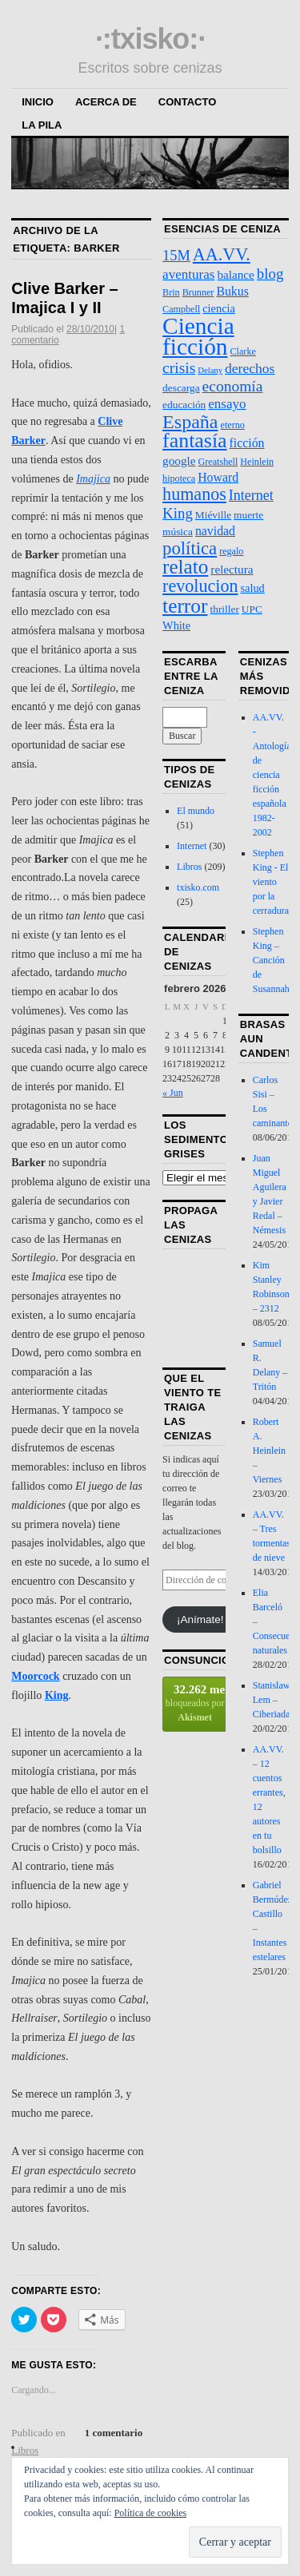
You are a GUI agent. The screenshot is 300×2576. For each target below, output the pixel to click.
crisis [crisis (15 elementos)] (178, 367)
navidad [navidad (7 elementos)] (215, 531)
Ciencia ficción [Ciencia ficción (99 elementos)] (198, 336)
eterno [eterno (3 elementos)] (233, 425)
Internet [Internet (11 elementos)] (251, 495)
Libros (189, 866)
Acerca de (106, 102)
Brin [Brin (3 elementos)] (171, 292)
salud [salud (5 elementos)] (253, 587)
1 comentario (114, 2433)
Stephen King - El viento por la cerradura (271, 881)
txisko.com (198, 887)
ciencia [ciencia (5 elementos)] (218, 308)
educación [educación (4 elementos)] (184, 405)
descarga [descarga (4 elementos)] (180, 388)
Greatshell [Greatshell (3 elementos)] (218, 461)
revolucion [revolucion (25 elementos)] (200, 586)
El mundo (195, 810)
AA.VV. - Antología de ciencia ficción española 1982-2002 (272, 775)
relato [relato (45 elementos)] (185, 567)
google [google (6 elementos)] (178, 460)
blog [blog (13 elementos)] (270, 273)
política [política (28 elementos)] (189, 548)
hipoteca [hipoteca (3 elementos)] (178, 478)
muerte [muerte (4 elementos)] (248, 515)
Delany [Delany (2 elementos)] (210, 370)
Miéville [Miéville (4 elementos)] (213, 515)
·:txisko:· (150, 38)
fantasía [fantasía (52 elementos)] (194, 440)
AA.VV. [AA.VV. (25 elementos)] (221, 254)
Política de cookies (150, 2512)
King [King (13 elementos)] (177, 513)
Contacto (187, 102)
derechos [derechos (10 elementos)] (249, 368)
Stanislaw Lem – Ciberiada (271, 1700)
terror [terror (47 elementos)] (184, 605)
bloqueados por (195, 1703)
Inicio (38, 102)
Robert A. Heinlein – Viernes (269, 1450)
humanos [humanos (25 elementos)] (194, 494)
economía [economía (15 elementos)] (232, 386)
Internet (191, 845)
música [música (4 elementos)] (177, 532)
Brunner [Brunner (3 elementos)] (198, 292)
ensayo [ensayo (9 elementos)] (227, 403)
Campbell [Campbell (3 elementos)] (181, 309)
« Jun (172, 1092)
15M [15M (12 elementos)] (176, 256)
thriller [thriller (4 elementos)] (224, 609)
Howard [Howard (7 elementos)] (218, 477)
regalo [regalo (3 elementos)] (231, 551)
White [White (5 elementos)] (176, 625)
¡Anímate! (200, 1619)
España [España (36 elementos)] (190, 421)
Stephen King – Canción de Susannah (271, 960)
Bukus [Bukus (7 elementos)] (232, 291)
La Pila (42, 125)
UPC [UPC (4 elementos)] (252, 609)
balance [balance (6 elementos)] (235, 274)
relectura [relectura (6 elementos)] (231, 569)
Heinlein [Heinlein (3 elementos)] (257, 461)
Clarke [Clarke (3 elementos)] (243, 351)
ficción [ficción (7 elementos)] (247, 443)
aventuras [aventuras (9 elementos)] (188, 274)
